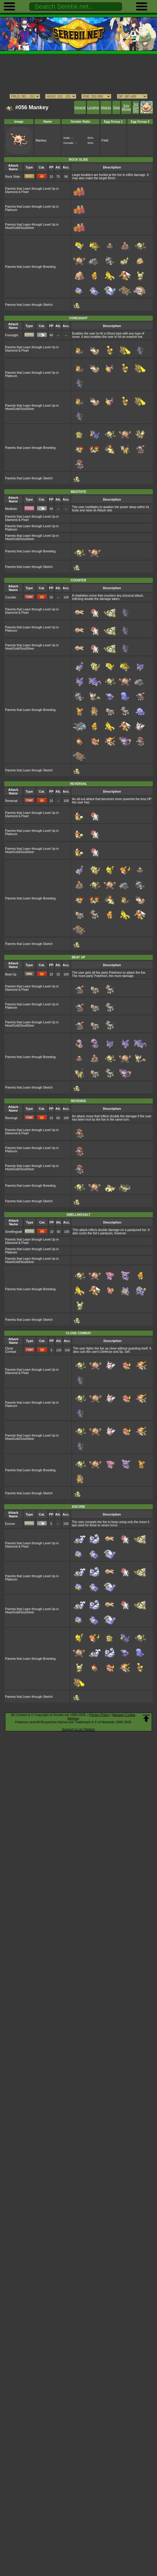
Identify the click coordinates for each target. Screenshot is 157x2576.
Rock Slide (12, 176)
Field (104, 140)
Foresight (11, 335)
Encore (10, 1523)
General (80, 107)
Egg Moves (126, 107)
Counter (10, 597)
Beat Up (10, 974)
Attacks (106, 107)
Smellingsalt (13, 1231)
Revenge (11, 1118)
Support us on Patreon (78, 1729)
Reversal (11, 801)
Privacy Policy (99, 1715)
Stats (116, 107)
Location (93, 107)
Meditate (11, 508)
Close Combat (10, 1350)
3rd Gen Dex (136, 108)
